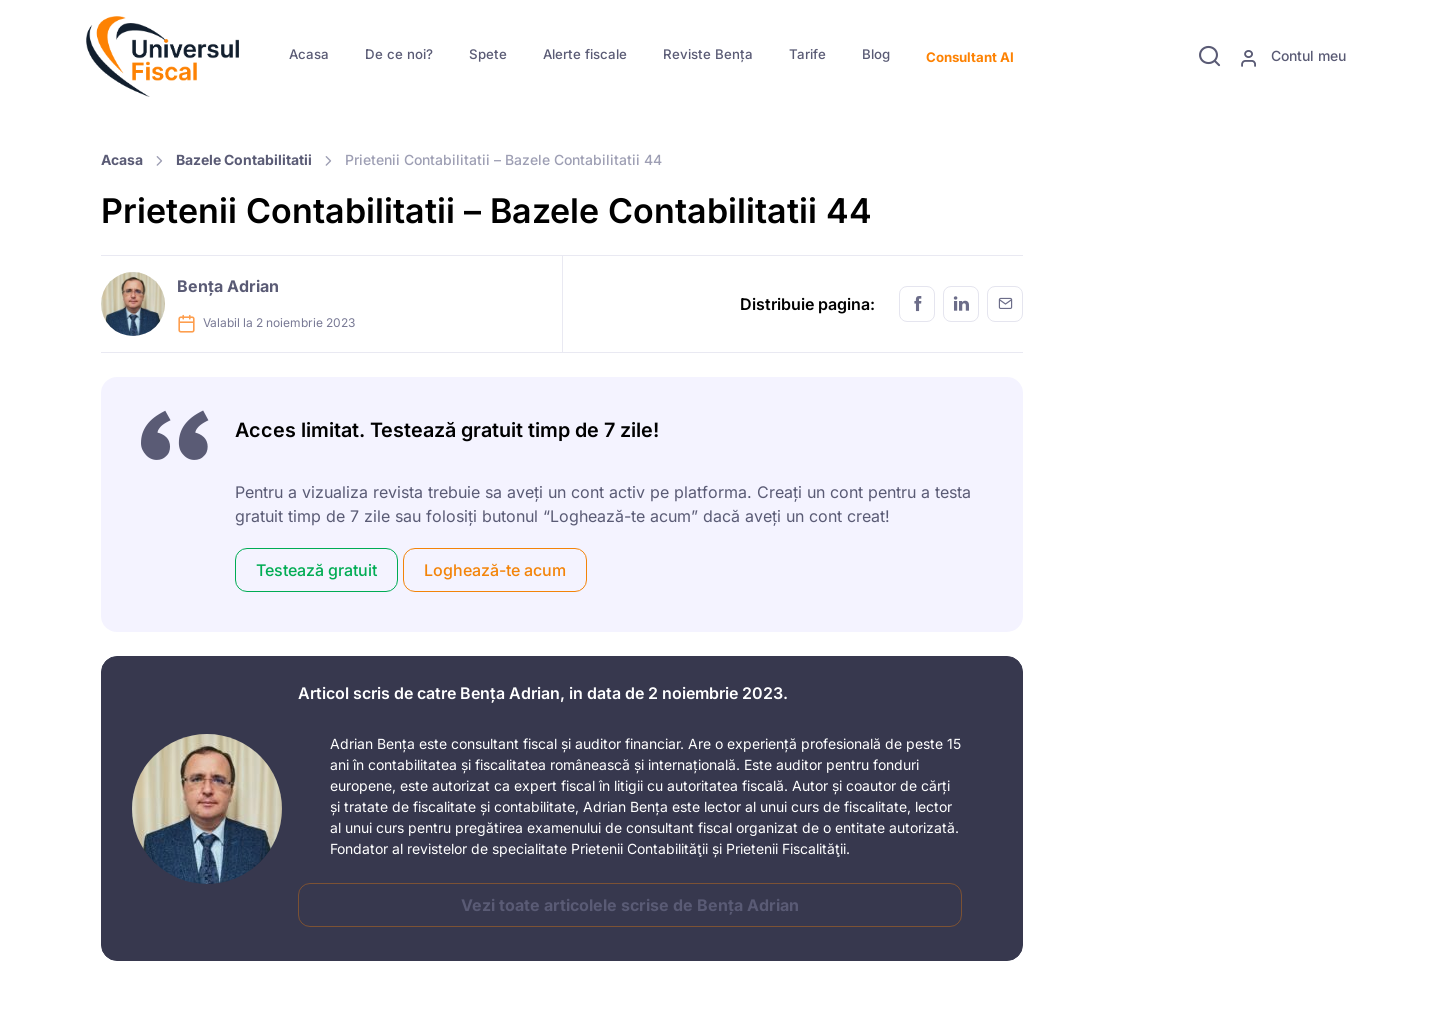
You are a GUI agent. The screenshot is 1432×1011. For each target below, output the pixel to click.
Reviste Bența (708, 54)
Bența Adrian (228, 286)
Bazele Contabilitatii (244, 159)
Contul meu (1292, 57)
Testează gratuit (316, 570)
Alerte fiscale (585, 54)
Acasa (309, 54)
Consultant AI (970, 57)
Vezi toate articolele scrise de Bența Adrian (630, 905)
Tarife (807, 54)
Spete (488, 54)
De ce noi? (399, 54)
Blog (876, 54)
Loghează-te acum (495, 570)
